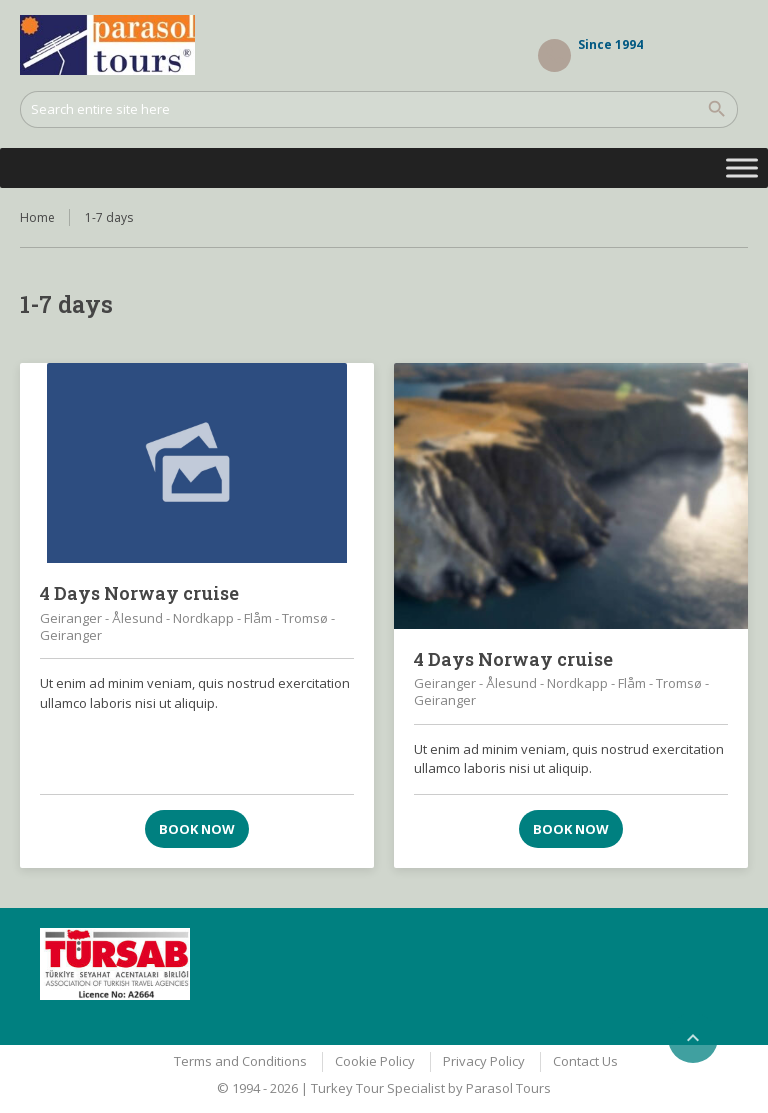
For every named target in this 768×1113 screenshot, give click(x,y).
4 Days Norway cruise (139, 593)
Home (37, 217)
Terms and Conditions (240, 1061)
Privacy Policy (484, 1061)
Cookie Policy (375, 1061)
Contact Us (585, 1061)
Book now (197, 829)
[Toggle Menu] (742, 167)
